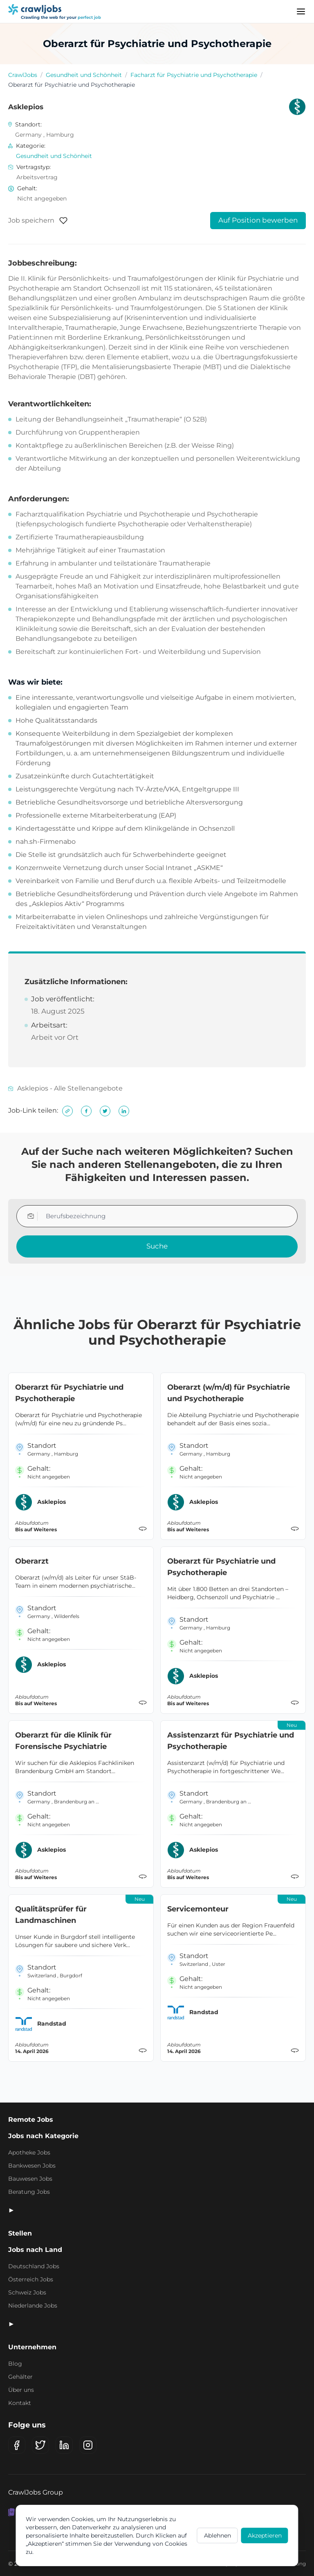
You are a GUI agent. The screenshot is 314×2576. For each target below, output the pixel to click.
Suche (157, 1246)
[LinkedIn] (64, 2445)
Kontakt (19, 2403)
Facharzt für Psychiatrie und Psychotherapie (193, 75)
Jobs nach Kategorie (43, 2136)
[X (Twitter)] (40, 2445)
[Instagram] (88, 2445)
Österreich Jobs (30, 2279)
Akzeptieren (265, 2535)
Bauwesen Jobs (30, 2178)
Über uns (21, 2389)
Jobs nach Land (35, 2250)
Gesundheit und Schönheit (84, 75)
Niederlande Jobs (32, 2305)
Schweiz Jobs (27, 2292)
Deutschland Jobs (33, 2266)
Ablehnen (217, 2535)
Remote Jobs (30, 2119)
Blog (15, 2363)
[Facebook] (17, 2445)
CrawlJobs (22, 75)
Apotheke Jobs (29, 2152)
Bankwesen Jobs (32, 2165)
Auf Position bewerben (258, 220)
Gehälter (20, 2376)
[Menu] (301, 11)
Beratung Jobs (29, 2191)
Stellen (20, 2233)
